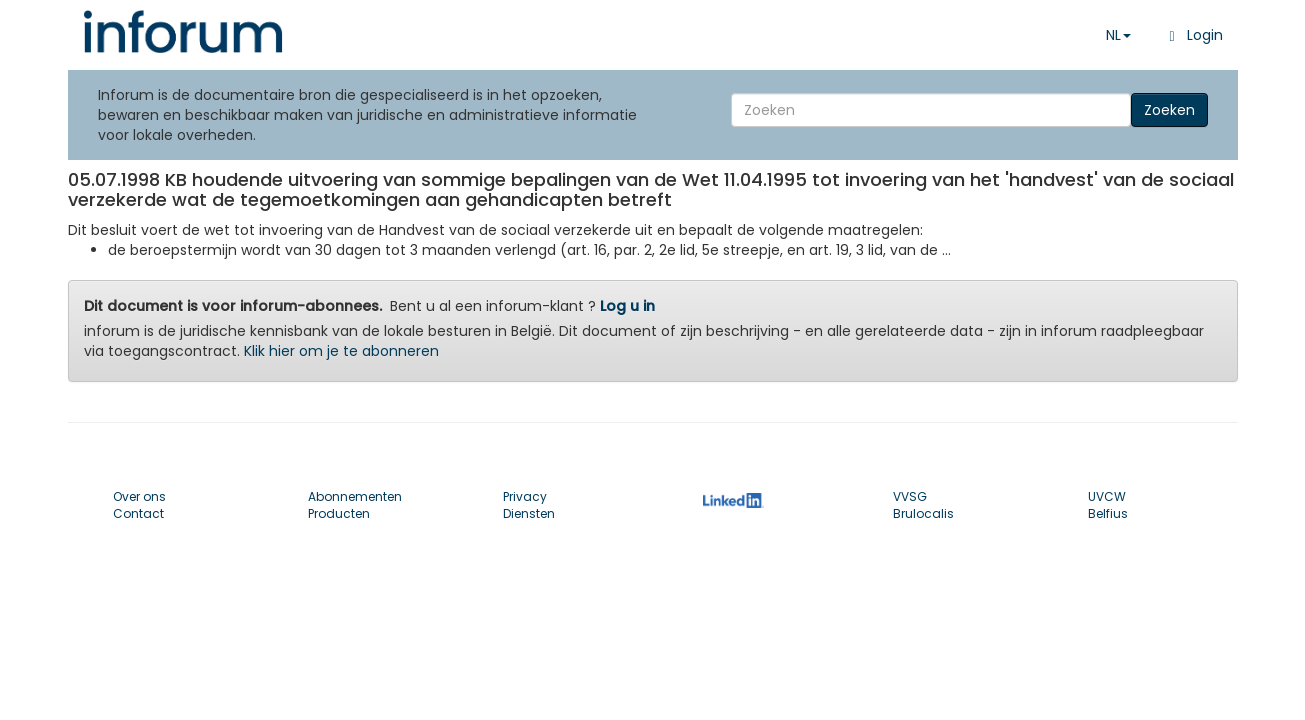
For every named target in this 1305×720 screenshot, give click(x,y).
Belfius (1108, 513)
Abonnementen (355, 496)
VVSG (910, 496)
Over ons (139, 496)
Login (1191, 35)
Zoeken (1169, 110)
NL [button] (1118, 35)
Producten (339, 513)
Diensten (529, 513)
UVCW (1107, 496)
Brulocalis (923, 513)
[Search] (931, 110)
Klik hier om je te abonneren (341, 351)
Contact (138, 513)
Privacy (525, 496)
